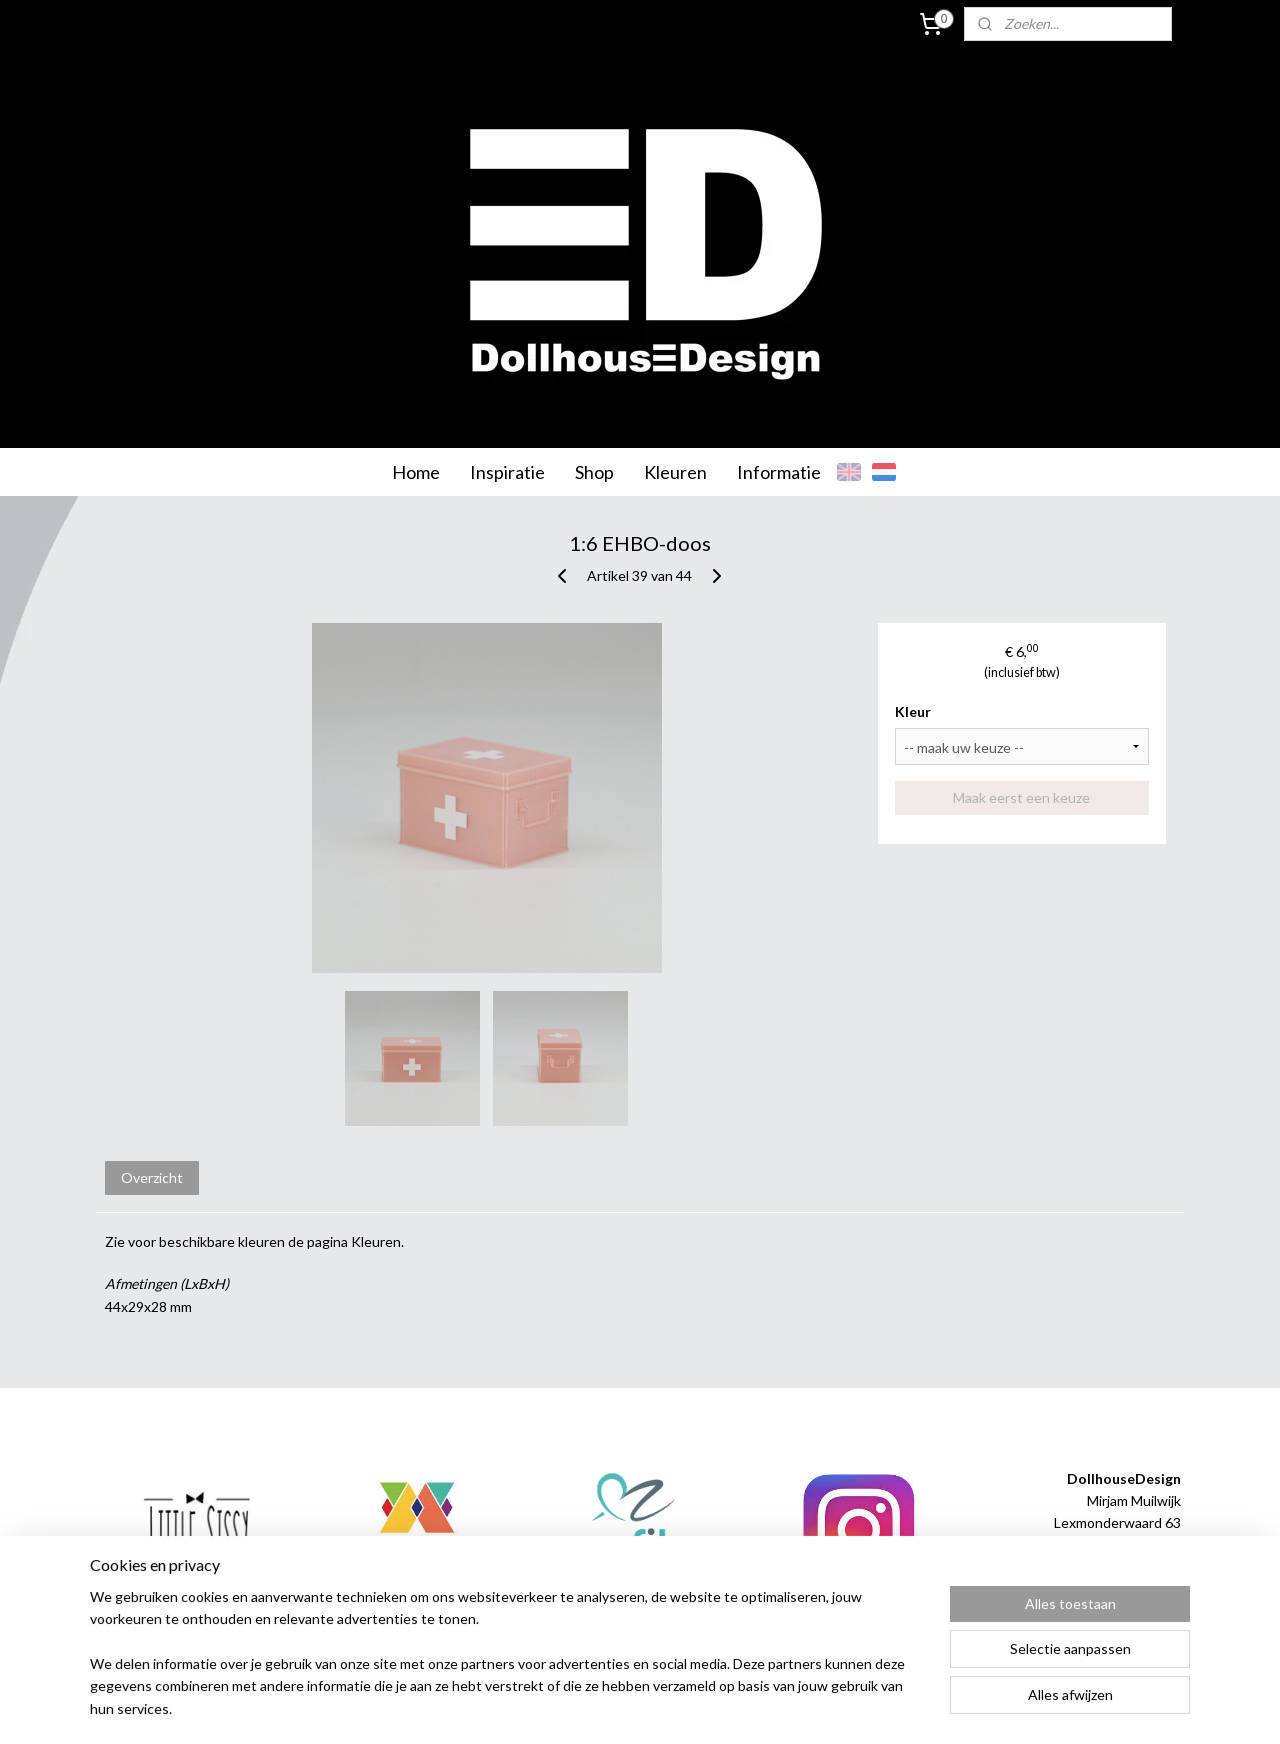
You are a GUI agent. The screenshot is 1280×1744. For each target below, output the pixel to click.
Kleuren (675, 472)
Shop (594, 472)
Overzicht (152, 1177)
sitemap (579, 1707)
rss (615, 1707)
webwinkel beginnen (684, 1707)
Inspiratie (507, 472)
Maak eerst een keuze (1022, 797)
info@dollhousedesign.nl (1104, 1590)
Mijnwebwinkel (847, 1707)
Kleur (914, 711)
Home (416, 472)
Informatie (779, 472)
